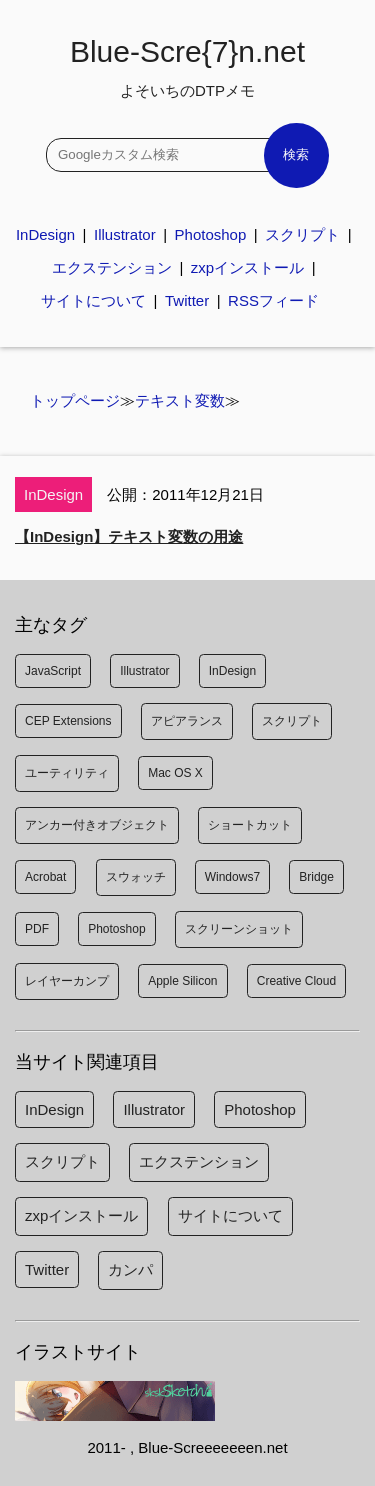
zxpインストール (247, 267)
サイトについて (93, 300)
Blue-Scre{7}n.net (187, 67)
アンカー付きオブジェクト (97, 825)
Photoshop (211, 234)
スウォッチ (136, 877)
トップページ (75, 400)
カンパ (130, 1269)
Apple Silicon (182, 981)
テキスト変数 (180, 400)
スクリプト (302, 234)
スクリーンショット (239, 929)
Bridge (316, 877)
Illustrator (125, 234)
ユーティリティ (67, 773)
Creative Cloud (296, 981)
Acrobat (45, 877)
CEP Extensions (68, 721)
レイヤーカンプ (67, 981)
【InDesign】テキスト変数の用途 (129, 536)
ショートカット (250, 825)
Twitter (187, 300)
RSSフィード (273, 300)
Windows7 (232, 877)
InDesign (45, 234)
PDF (37, 929)
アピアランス (187, 721)
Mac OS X (175, 773)
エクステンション (112, 267)
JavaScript (53, 671)
